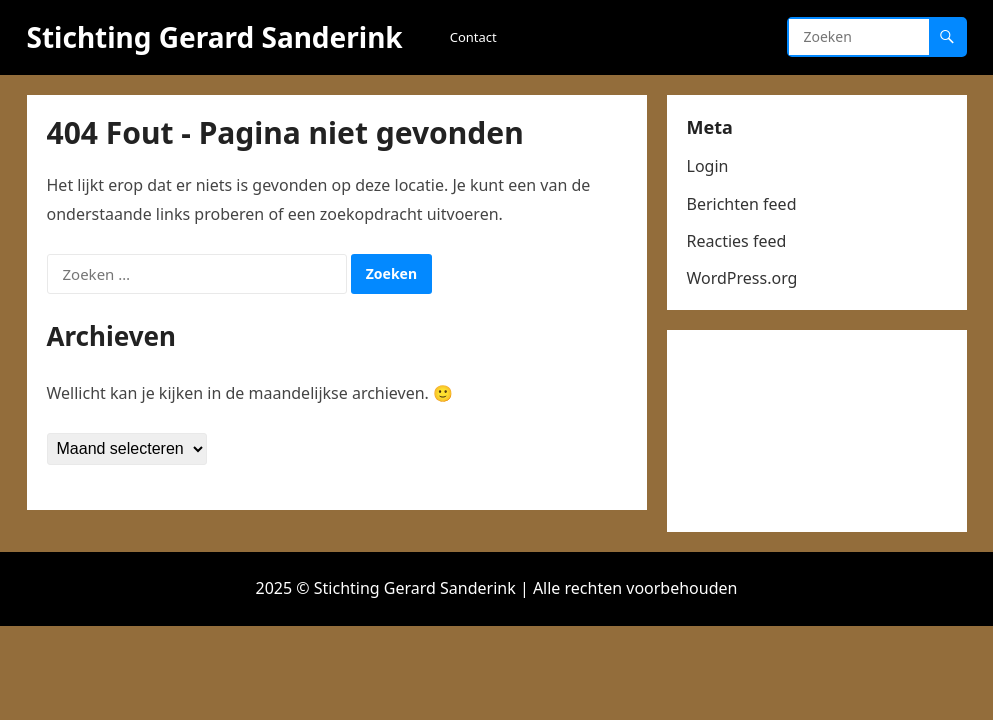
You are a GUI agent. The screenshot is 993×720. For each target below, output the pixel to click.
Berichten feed (742, 204)
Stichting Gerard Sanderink (215, 37)
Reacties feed (737, 241)
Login (708, 166)
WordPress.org (742, 278)
